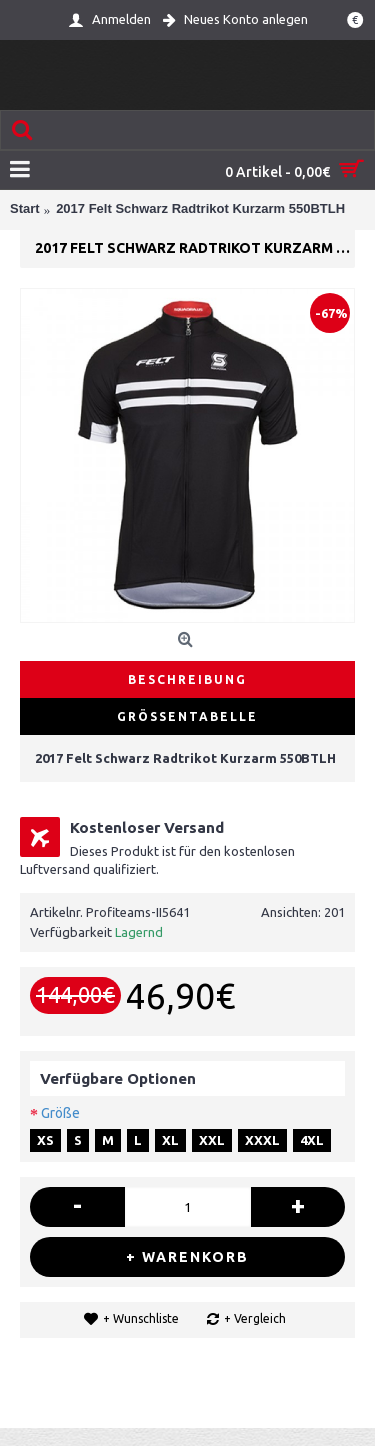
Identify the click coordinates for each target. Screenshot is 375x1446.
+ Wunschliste (141, 1318)
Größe (60, 1113)
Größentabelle (187, 716)
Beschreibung (187, 679)
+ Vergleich (255, 1318)
